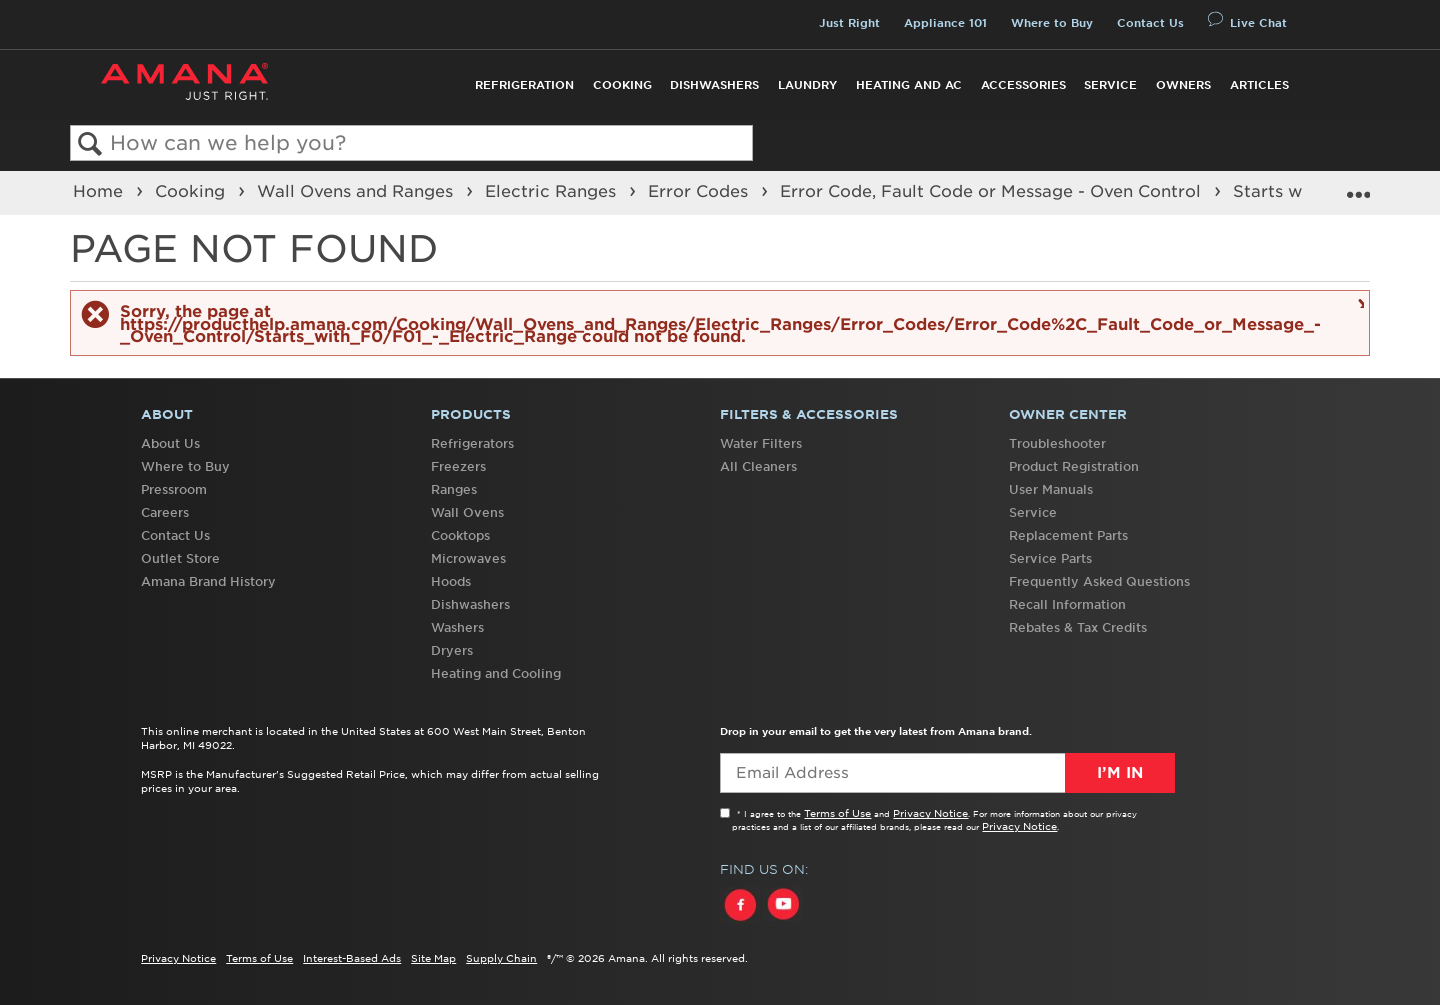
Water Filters (761, 443)
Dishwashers (714, 85)
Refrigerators (472, 443)
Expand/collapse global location (1358, 186)
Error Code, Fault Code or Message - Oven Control (993, 191)
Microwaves (468, 558)
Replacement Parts (1068, 535)
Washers (457, 627)
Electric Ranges (553, 191)
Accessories (1023, 85)
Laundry (807, 85)
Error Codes (700, 191)
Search (90, 144)
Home (100, 191)
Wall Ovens (467, 512)
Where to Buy (1052, 23)
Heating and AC (909, 85)
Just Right (849, 23)
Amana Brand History (208, 581)
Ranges (454, 489)
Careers (165, 512)
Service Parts (1050, 558)
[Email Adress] (947, 773)
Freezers (458, 466)
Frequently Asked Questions (1099, 581)
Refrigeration (524, 85)
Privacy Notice (930, 813)
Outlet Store (180, 558)
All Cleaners (758, 466)
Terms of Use (837, 813)
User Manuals (1051, 489)
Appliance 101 (945, 23)
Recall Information (1067, 604)
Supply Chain (501, 958)
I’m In (1120, 773)
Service (1110, 85)
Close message (1358, 302)
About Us (170, 443)
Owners (1183, 85)
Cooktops (460, 535)
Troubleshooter (1057, 443)
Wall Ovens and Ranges (357, 191)
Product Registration (1074, 466)
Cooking (622, 85)
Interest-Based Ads (352, 958)
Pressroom (174, 489)
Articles (1259, 85)
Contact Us (1150, 23)
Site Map (433, 958)
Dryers (452, 650)
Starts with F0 (1295, 191)
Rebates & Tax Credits (1078, 627)
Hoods (451, 581)
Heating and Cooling (496, 673)
